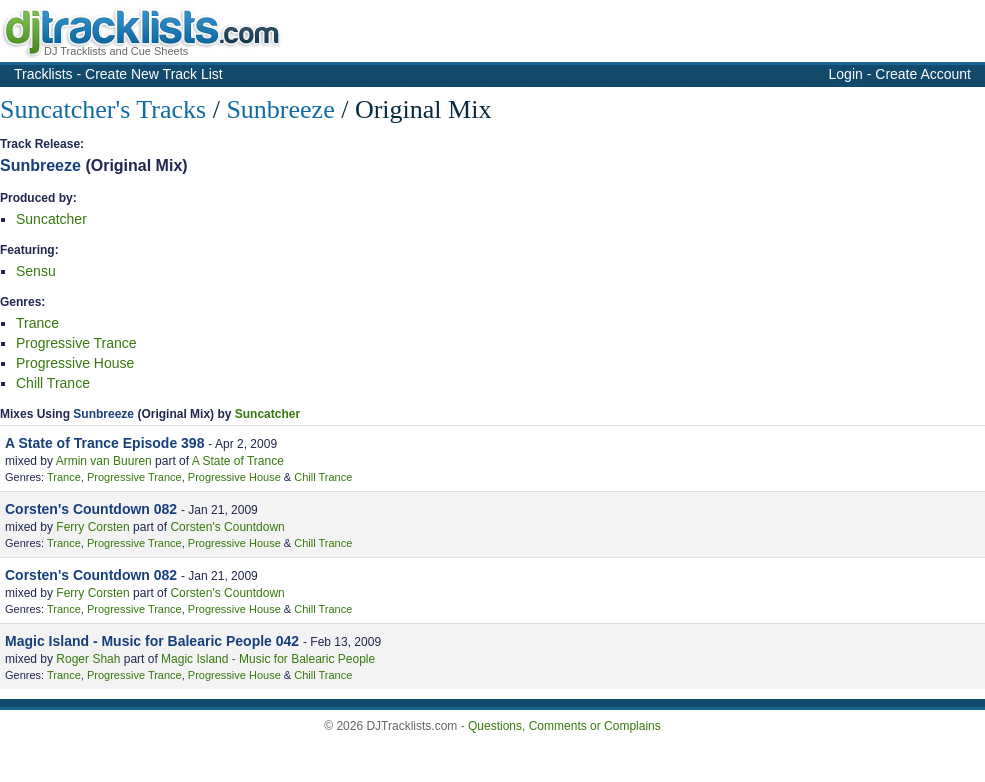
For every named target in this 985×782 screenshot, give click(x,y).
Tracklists (43, 74)
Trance (37, 323)
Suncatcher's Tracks (103, 109)
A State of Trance (238, 461)
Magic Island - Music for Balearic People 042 (152, 641)
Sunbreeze (280, 109)
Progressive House (75, 363)
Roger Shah (88, 659)
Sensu (36, 271)
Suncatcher (51, 219)
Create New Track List (154, 74)
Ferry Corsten (92, 527)
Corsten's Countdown (227, 527)
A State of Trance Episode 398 (104, 443)
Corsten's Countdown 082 (91, 509)
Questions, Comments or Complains (564, 726)
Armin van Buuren (104, 461)
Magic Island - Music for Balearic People (268, 659)
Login (846, 74)
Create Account (923, 74)
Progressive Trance (76, 343)
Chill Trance (53, 383)
